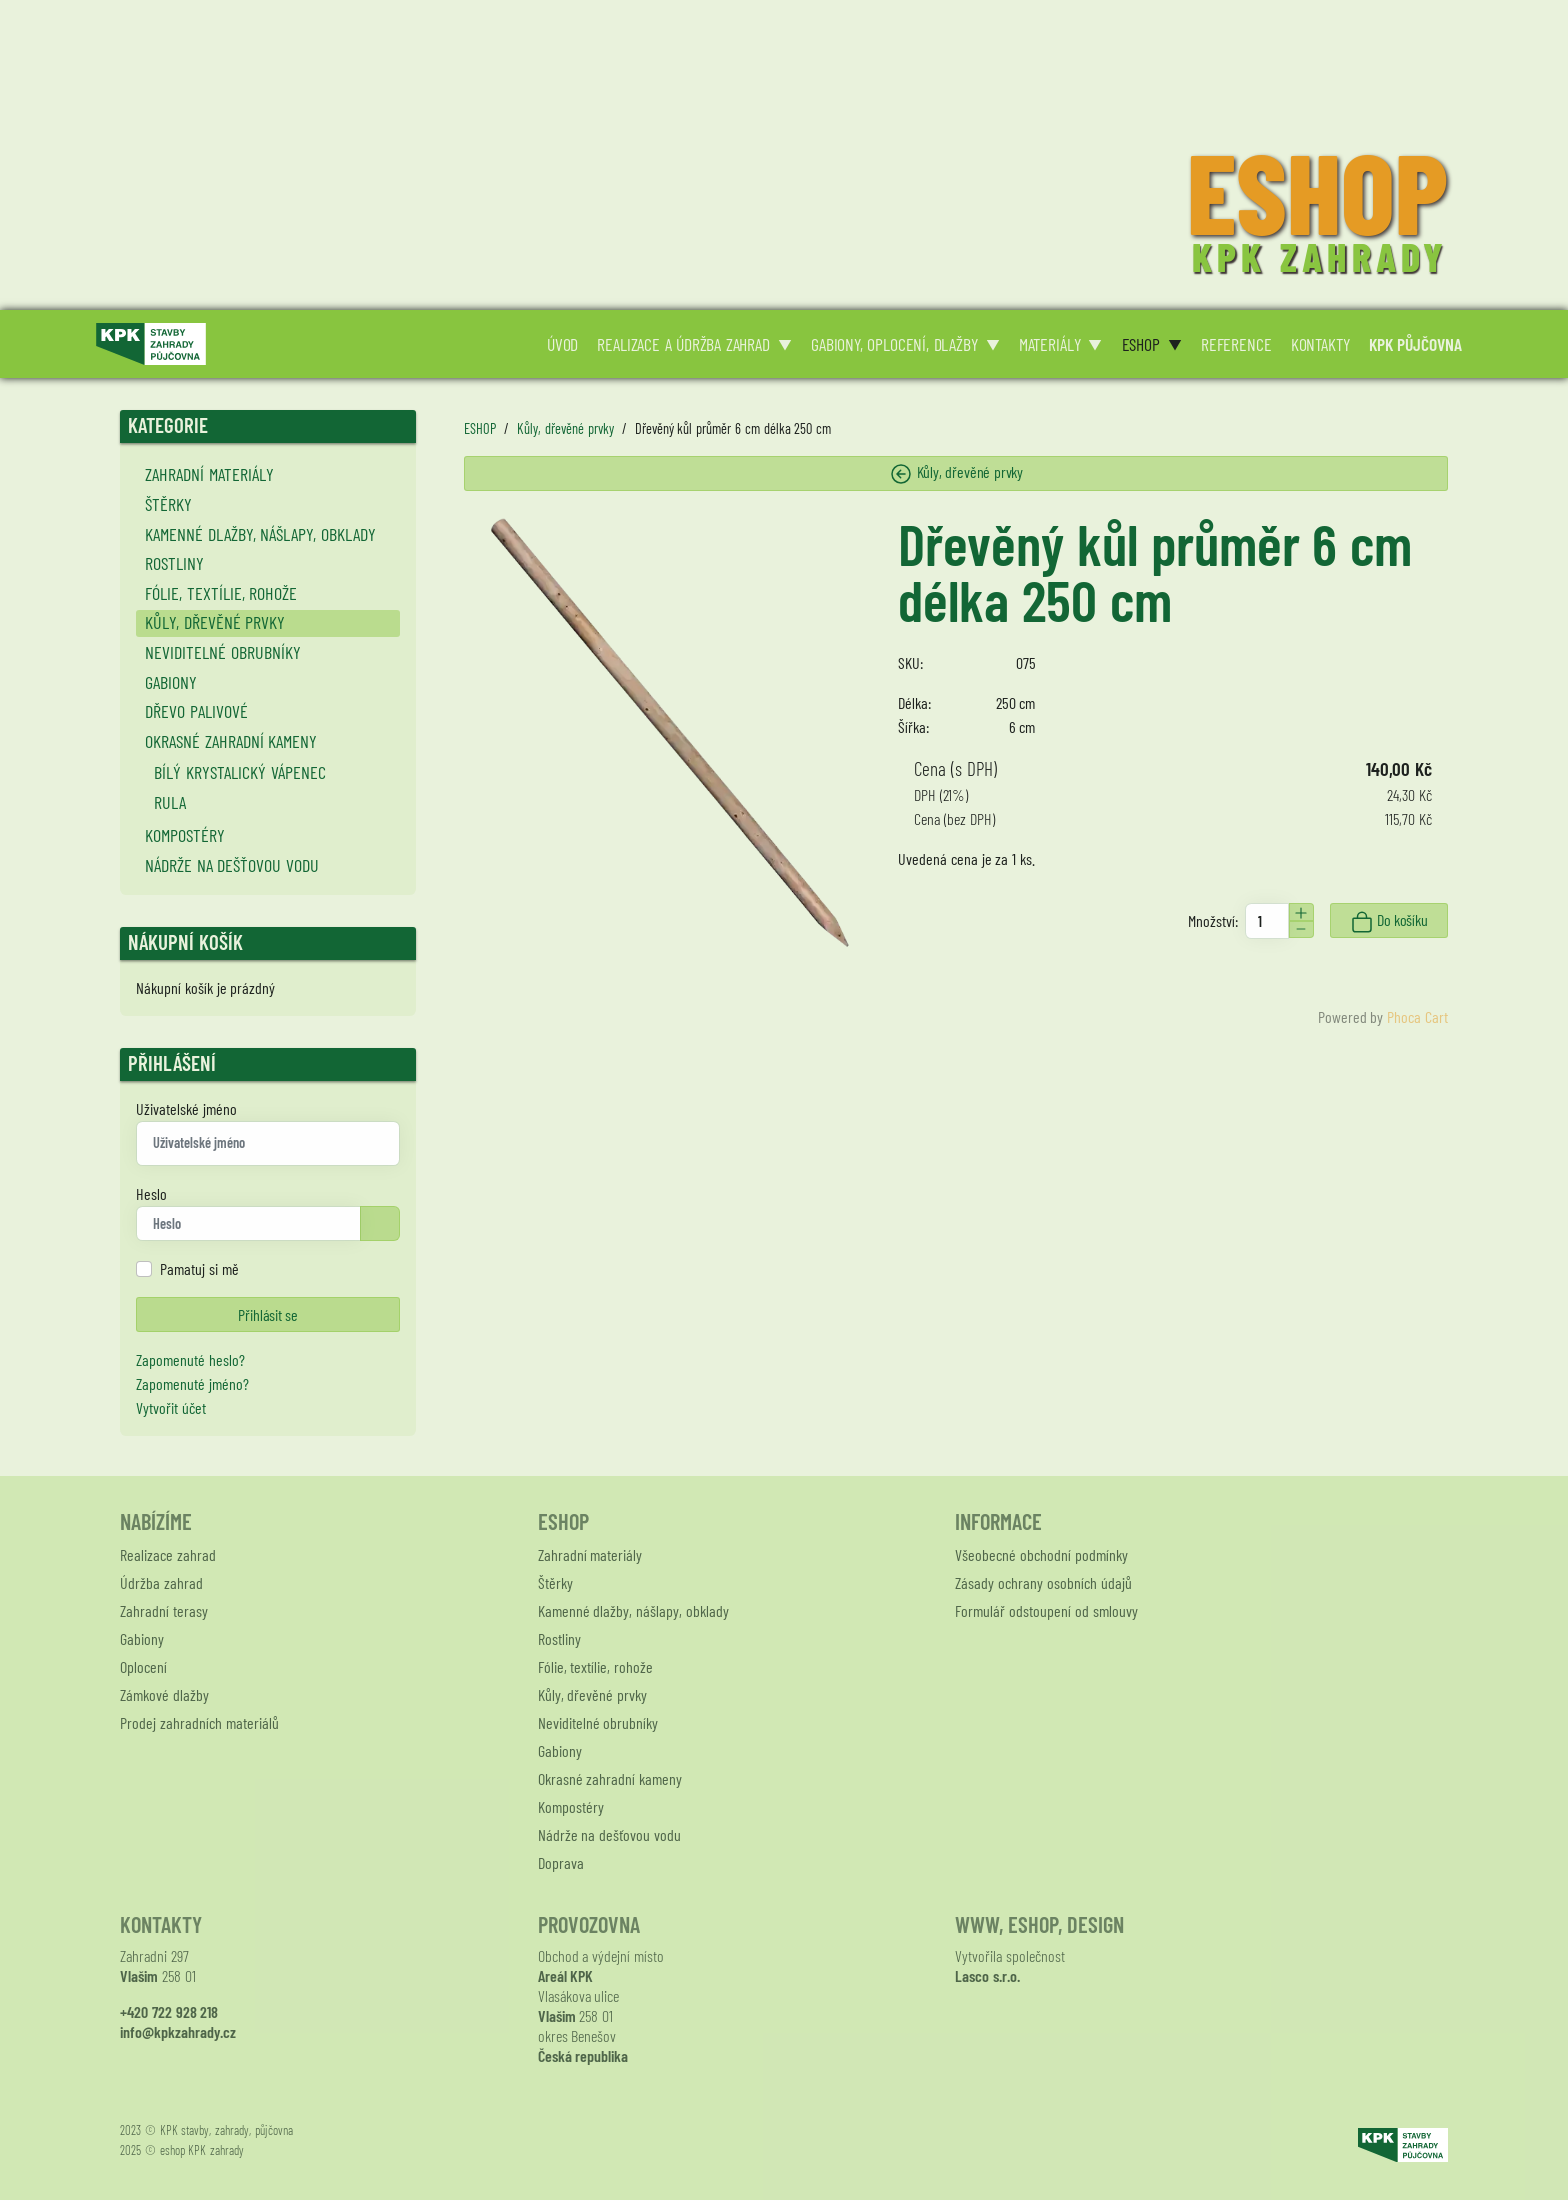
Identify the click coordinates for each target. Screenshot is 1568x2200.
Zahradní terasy (164, 1610)
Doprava (561, 1862)
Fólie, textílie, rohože (221, 593)
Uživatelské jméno (186, 1108)
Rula (170, 802)
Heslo (151, 1193)
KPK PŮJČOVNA (1416, 344)
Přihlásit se (267, 1314)
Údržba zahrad (161, 1582)
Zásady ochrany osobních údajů (1043, 1582)
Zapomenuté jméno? (192, 1383)
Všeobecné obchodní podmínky (1041, 1554)
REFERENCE (1236, 344)
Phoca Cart (1417, 1016)
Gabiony (171, 682)
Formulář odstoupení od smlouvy (1046, 1610)
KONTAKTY (1320, 344)
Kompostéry (185, 835)
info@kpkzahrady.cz (178, 2031)
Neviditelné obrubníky (223, 652)
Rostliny (174, 563)
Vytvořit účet (171, 1407)
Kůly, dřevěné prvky (215, 622)
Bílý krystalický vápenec (240, 772)
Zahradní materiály (209, 474)
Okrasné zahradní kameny (231, 741)
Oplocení (143, 1666)
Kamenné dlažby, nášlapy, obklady (260, 534)
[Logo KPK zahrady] (151, 341)
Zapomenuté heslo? (190, 1359)
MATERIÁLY (1050, 344)
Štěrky (168, 504)
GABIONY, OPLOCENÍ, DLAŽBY (894, 344)
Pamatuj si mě (199, 1268)
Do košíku (1388, 922)
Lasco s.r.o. (987, 1975)
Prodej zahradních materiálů (199, 1722)
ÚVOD (562, 344)
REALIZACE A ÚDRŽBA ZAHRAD (683, 344)
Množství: (1213, 920)
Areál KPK (566, 1975)
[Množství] (1266, 921)
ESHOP (1141, 344)
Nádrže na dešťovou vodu (232, 865)
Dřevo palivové (196, 711)
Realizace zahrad (168, 1554)
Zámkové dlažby (164, 1694)
